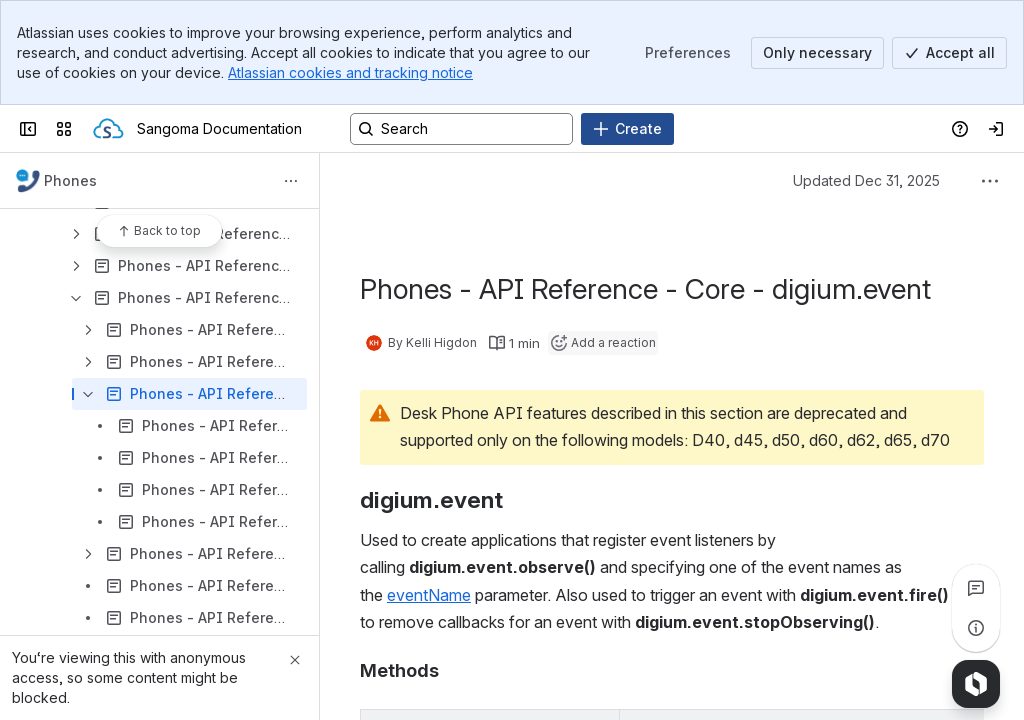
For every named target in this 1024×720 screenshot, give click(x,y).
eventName (429, 595)
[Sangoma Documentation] (108, 129)
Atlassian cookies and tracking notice (350, 72)
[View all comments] (976, 588)
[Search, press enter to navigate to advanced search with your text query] (461, 129)
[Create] (627, 129)
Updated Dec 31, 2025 (866, 180)
